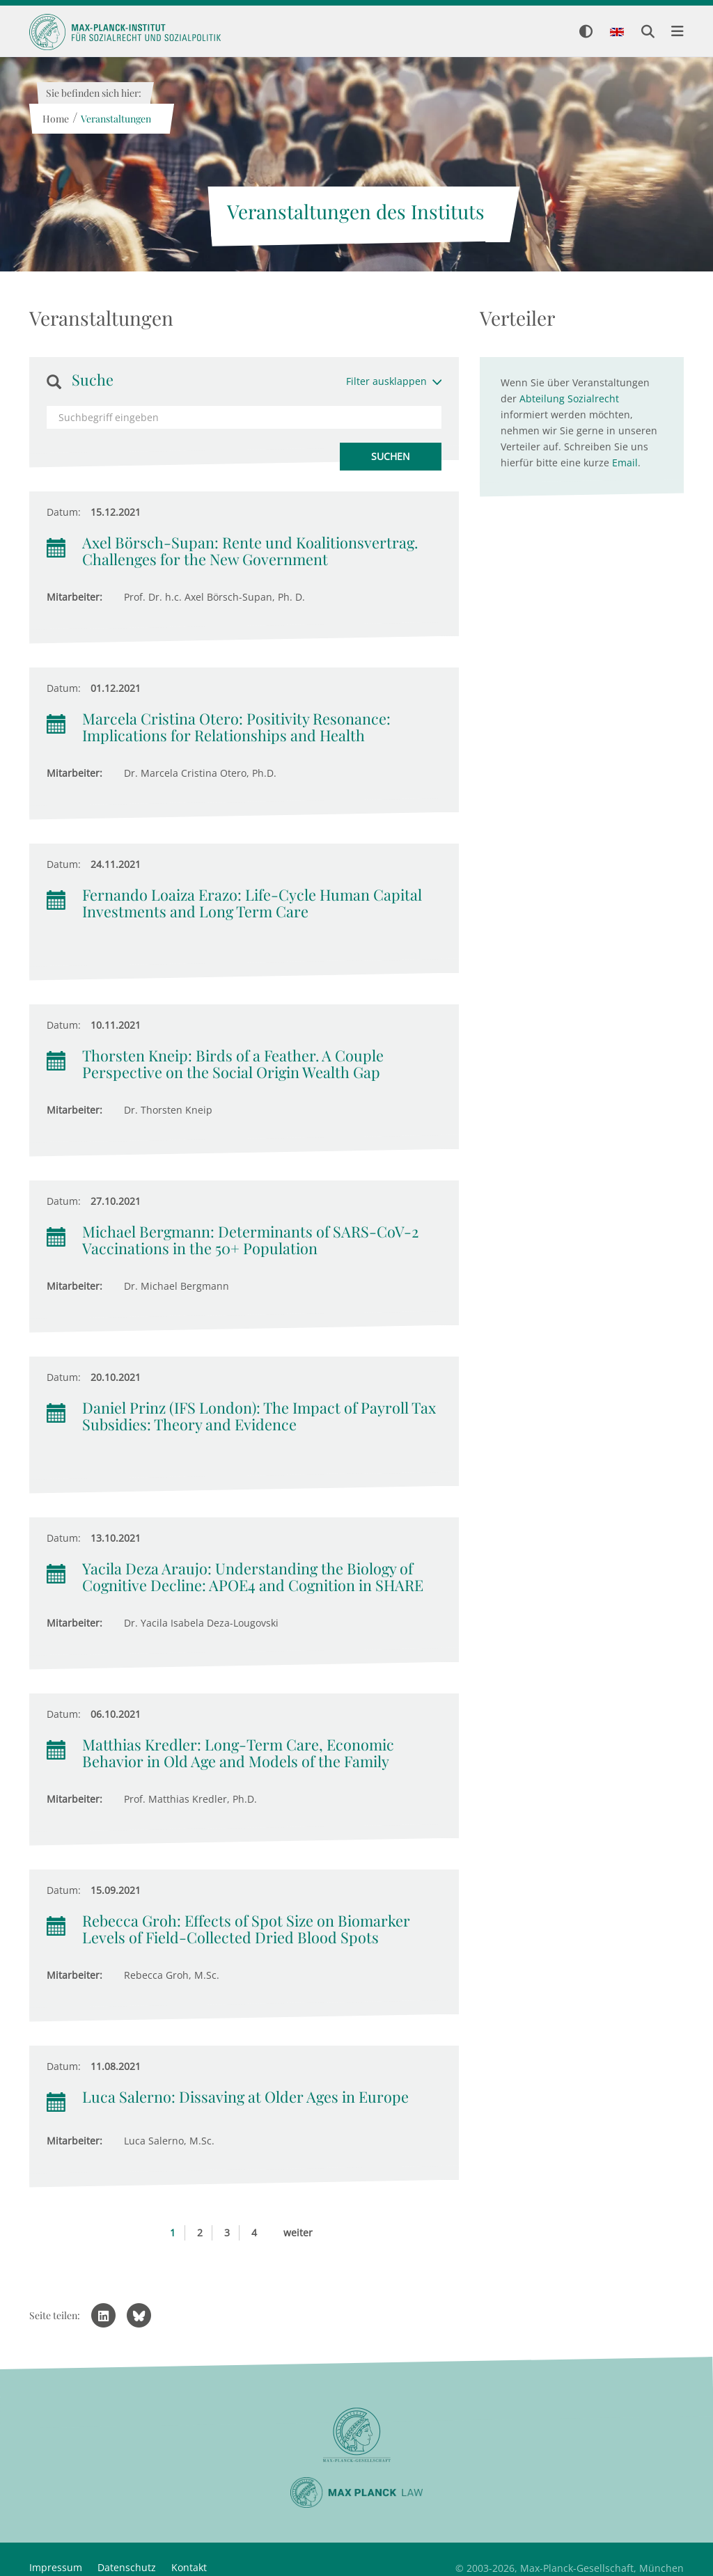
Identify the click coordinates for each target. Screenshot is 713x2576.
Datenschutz (126, 2567)
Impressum (55, 2567)
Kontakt (189, 2567)
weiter (298, 2232)
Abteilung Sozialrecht (569, 398)
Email (625, 462)
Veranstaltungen (115, 118)
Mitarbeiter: (74, 596)
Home (55, 118)
